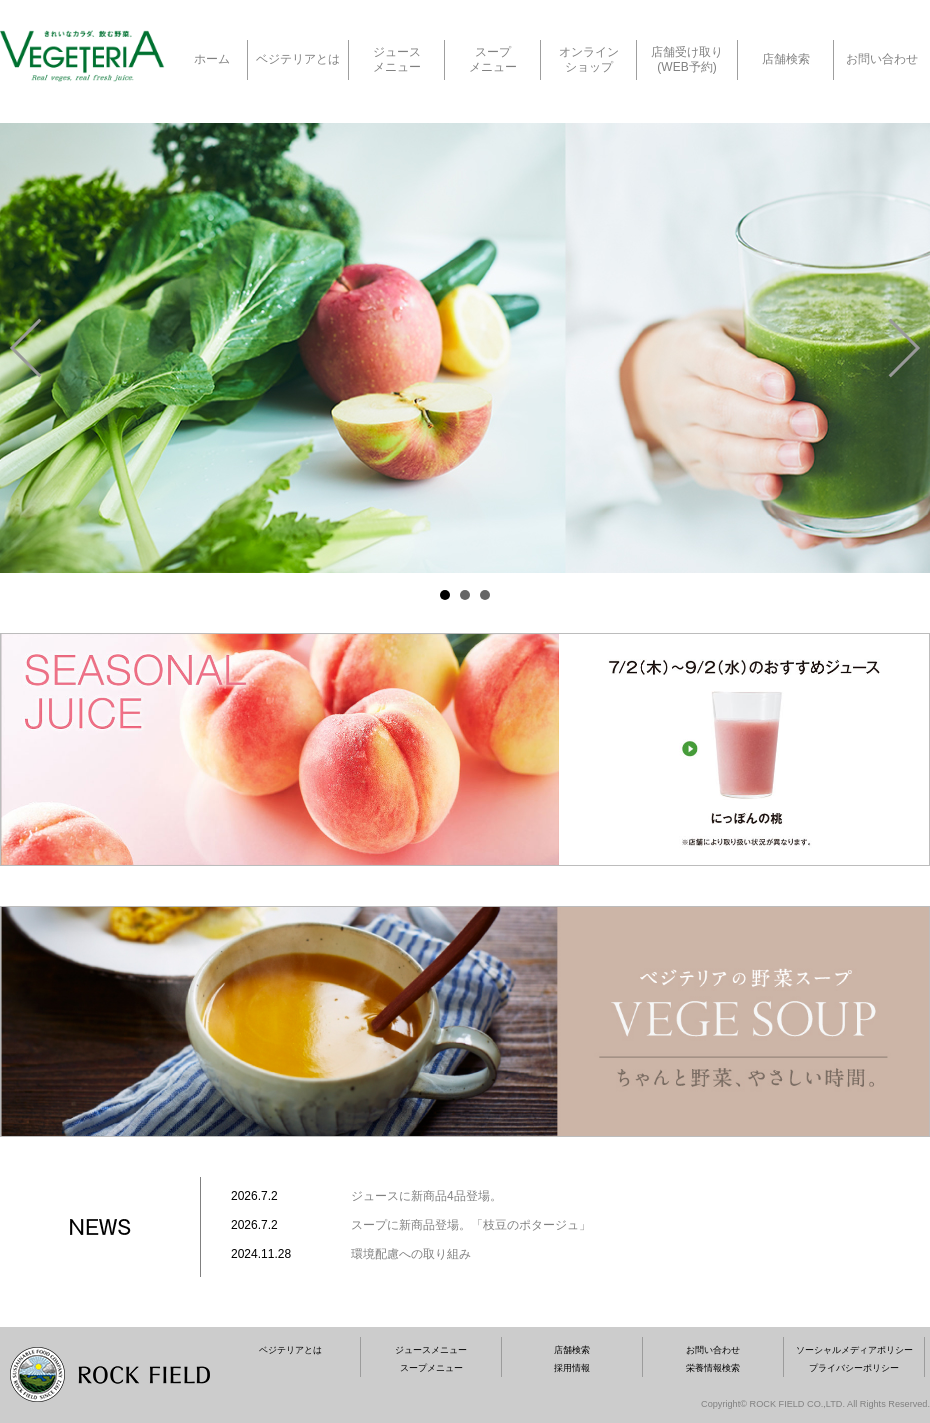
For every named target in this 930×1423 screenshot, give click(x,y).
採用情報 (572, 1368)
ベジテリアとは (298, 59)
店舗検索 (786, 59)
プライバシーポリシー (854, 1368)
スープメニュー (431, 1368)
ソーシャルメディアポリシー (854, 1350)
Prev (26, 348)
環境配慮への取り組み (411, 1254)
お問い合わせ (882, 59)
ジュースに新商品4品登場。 (426, 1196)
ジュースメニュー (431, 1350)
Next (904, 348)
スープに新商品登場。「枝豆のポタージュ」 (471, 1225)
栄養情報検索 (713, 1368)
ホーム (212, 59)
